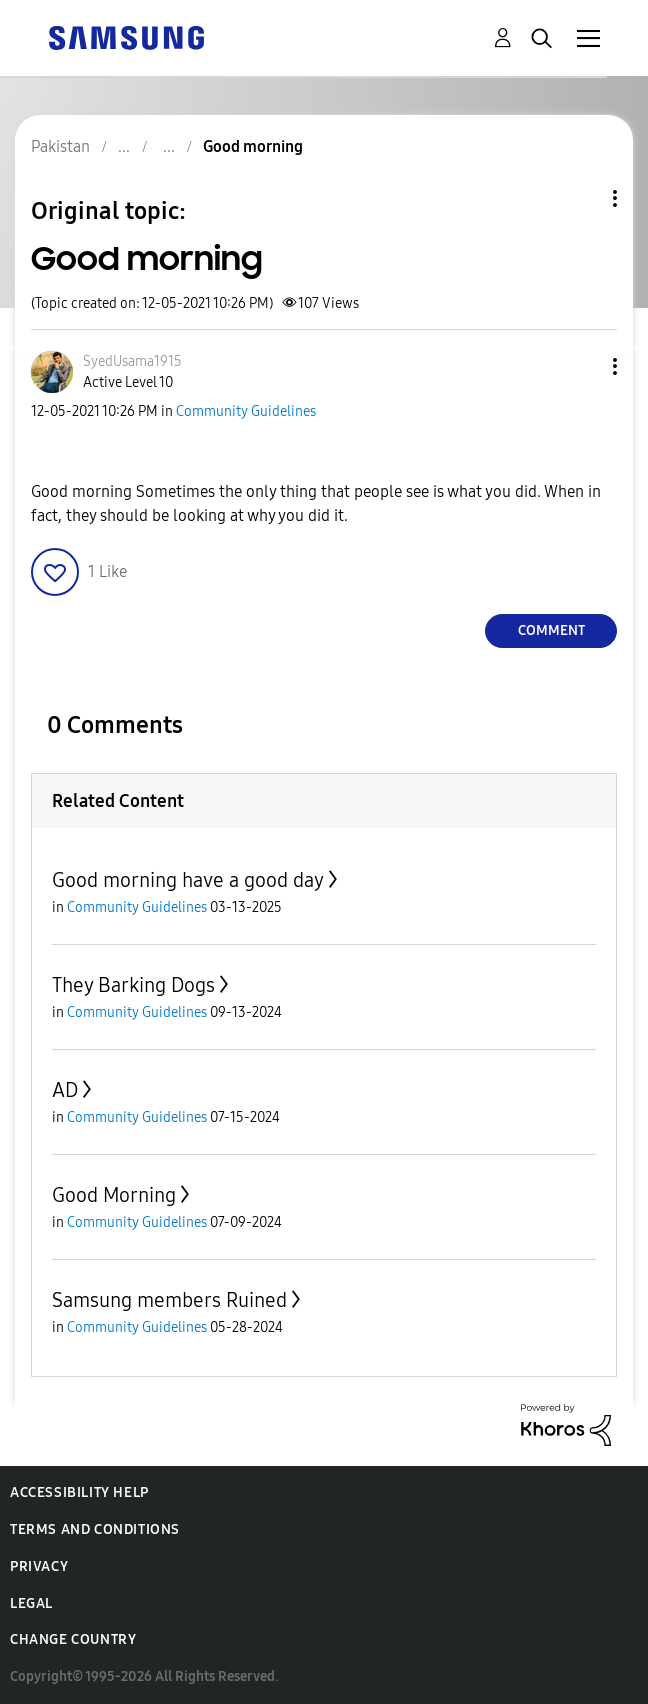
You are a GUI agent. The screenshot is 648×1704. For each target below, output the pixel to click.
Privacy (39, 1566)
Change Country (73, 1639)
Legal (31, 1603)
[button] (582, 366)
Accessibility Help (79, 1492)
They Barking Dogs (133, 985)
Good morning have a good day (188, 880)
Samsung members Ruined (169, 1300)
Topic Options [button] (581, 198)
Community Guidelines (246, 411)
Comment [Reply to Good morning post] (551, 630)
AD (65, 1090)
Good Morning (114, 1195)
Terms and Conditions (95, 1529)
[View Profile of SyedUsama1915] (132, 361)
